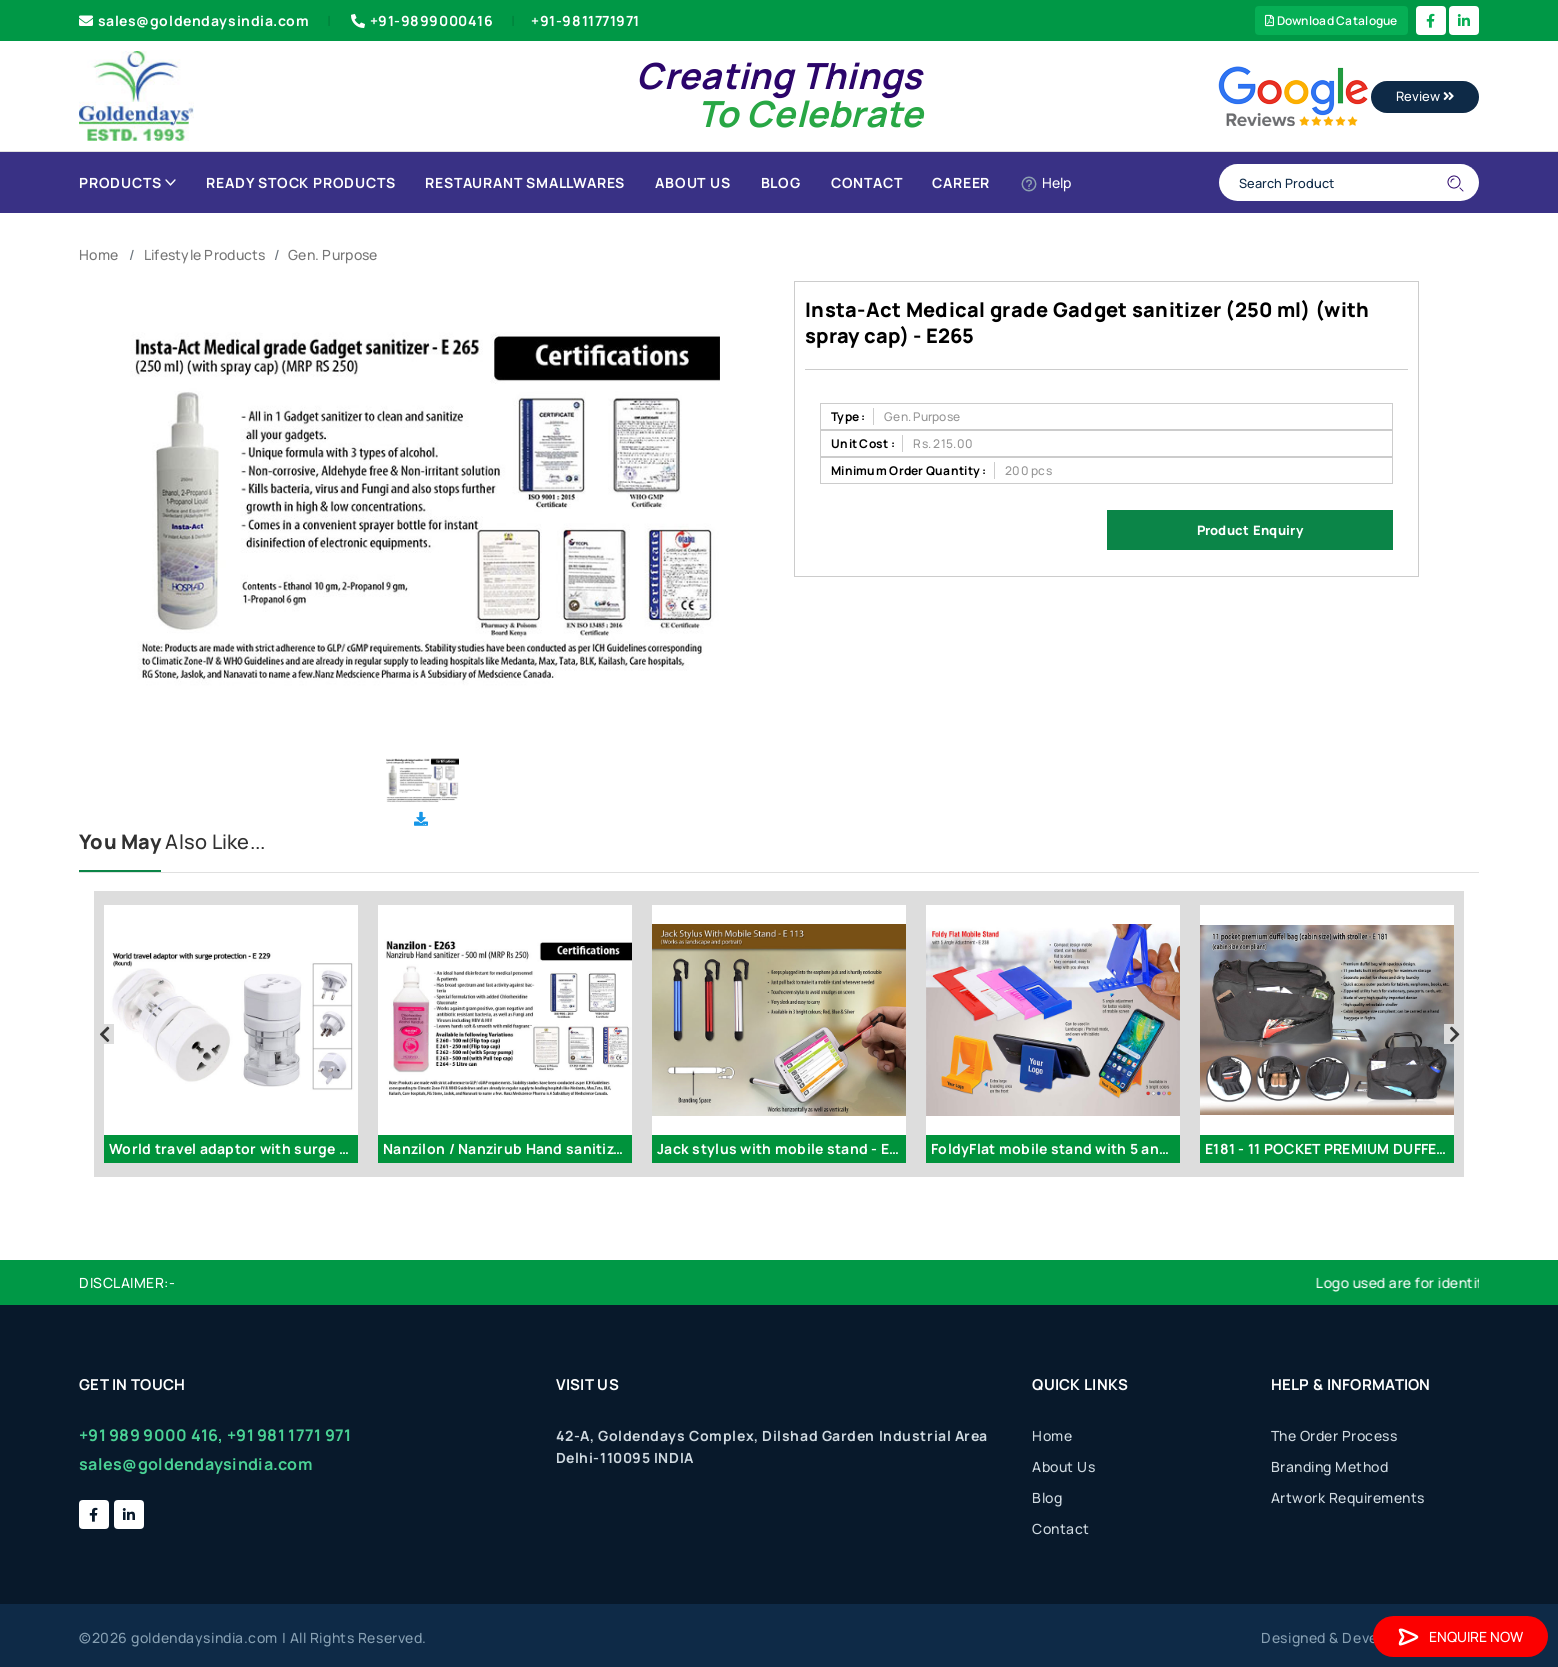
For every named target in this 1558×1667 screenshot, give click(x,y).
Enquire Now (1460, 1636)
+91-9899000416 (420, 20)
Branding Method (1330, 1466)
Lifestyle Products (205, 254)
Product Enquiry (1250, 530)
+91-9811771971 (585, 20)
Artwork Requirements (1348, 1497)
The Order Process (1334, 1435)
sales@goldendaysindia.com (194, 20)
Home (98, 254)
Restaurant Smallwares (525, 182)
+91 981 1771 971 (289, 1435)
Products (127, 182)
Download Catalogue (1331, 20)
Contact (867, 182)
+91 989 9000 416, (151, 1435)
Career (961, 182)
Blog (781, 182)
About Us (692, 182)
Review (1425, 96)
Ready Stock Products (300, 182)
